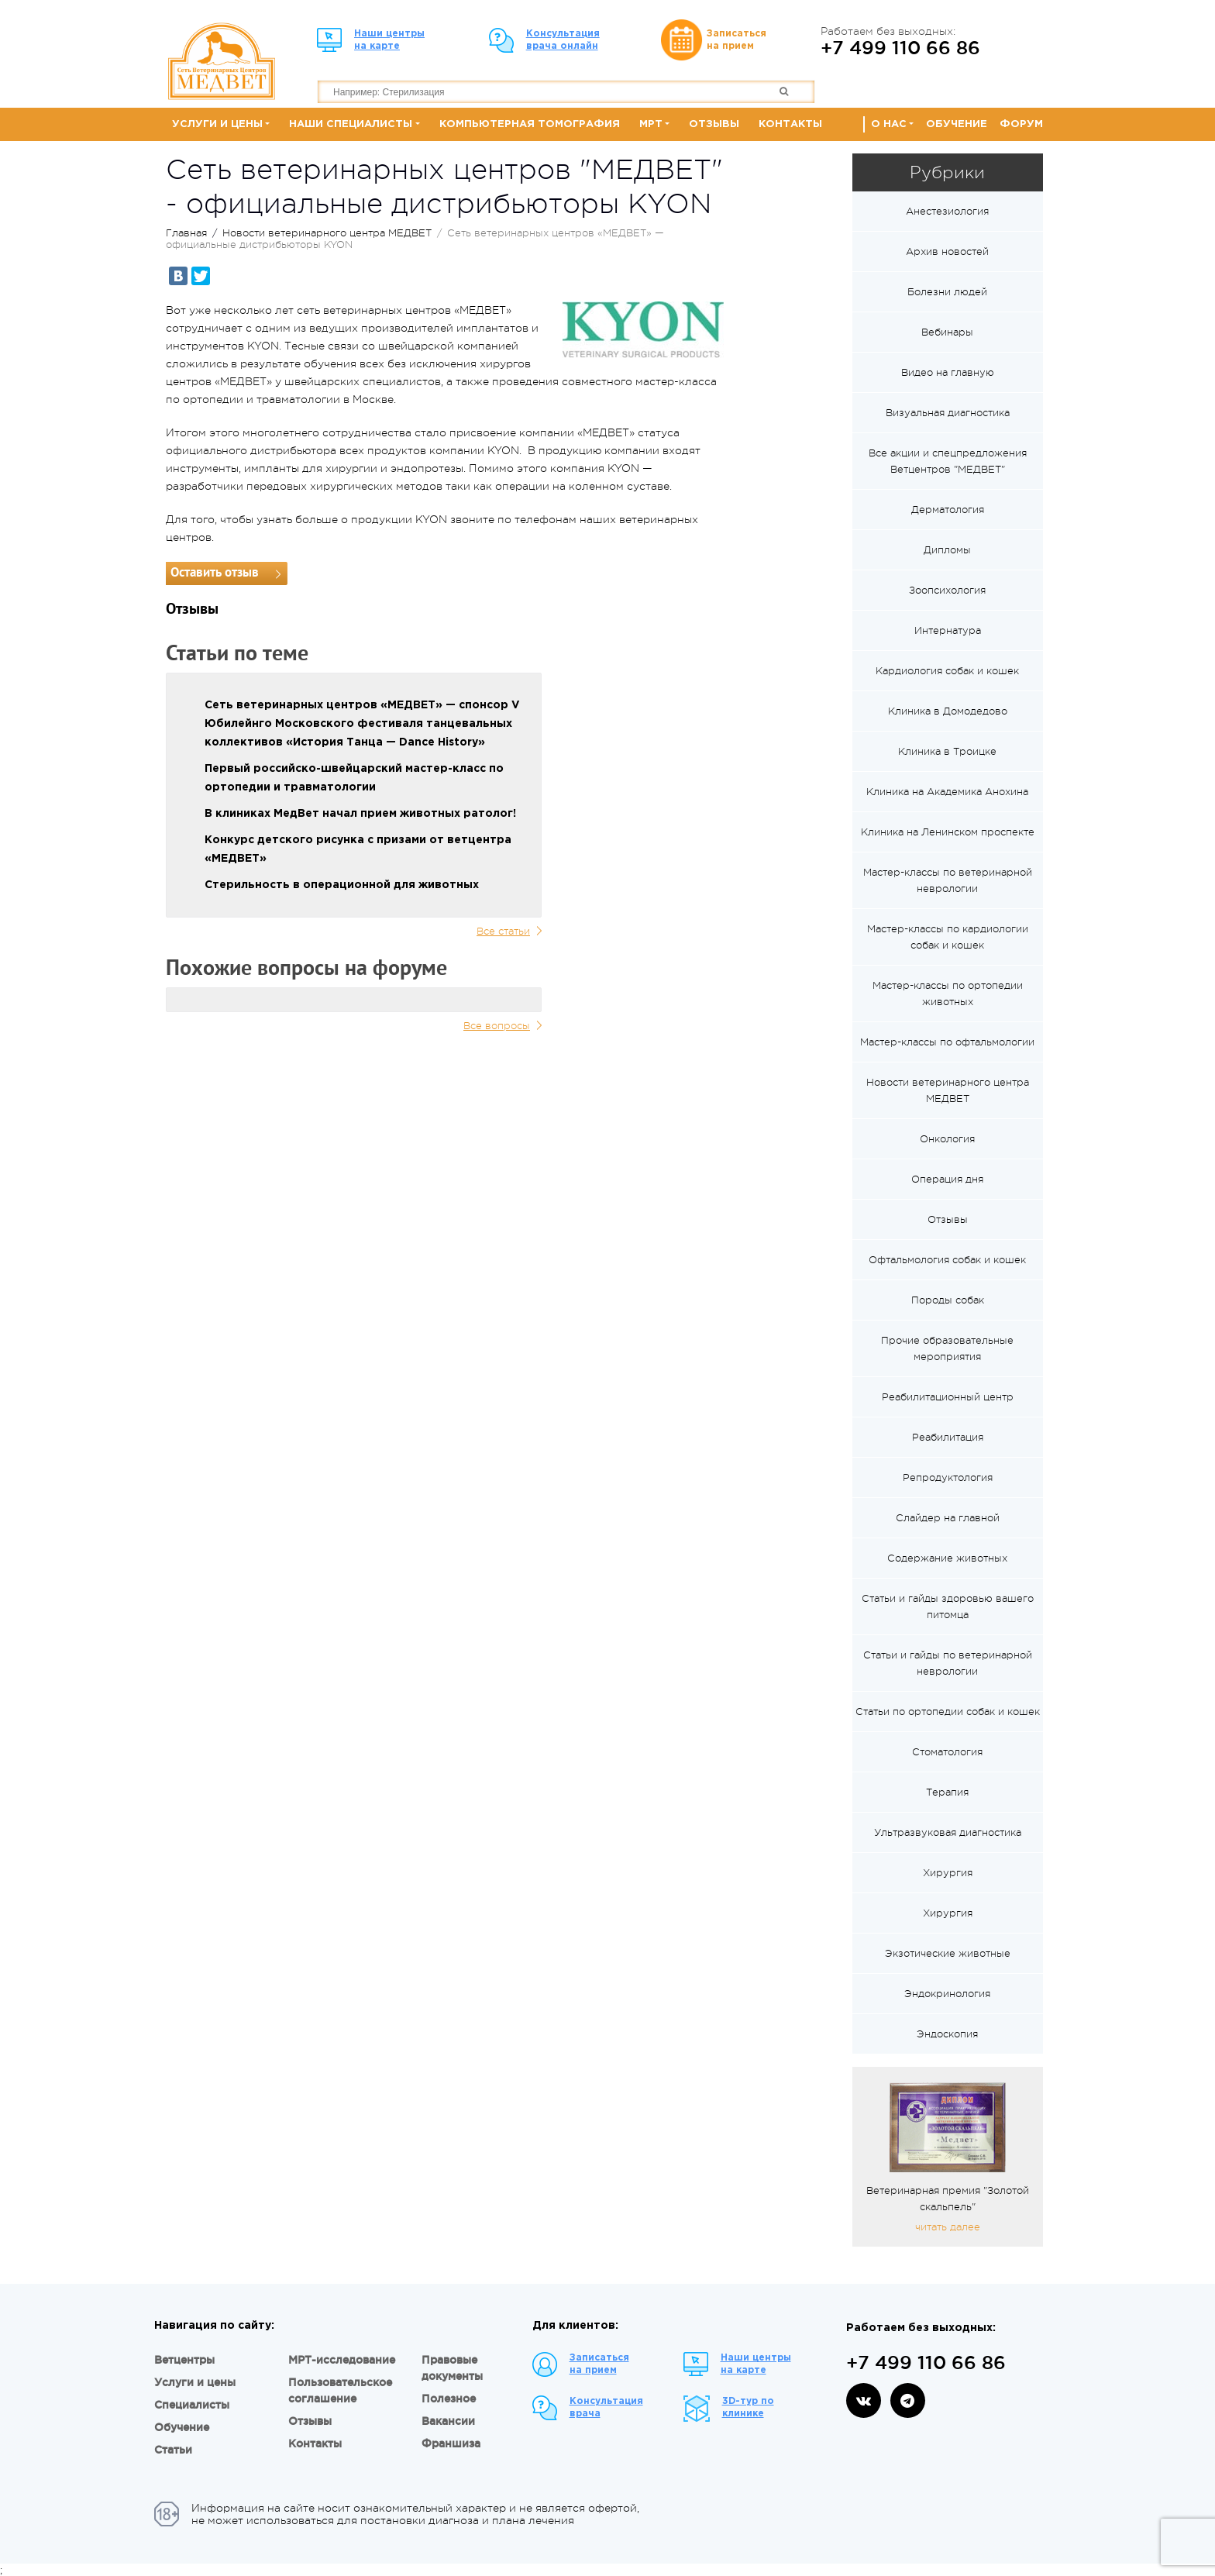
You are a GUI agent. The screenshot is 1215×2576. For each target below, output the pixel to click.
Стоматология (947, 1752)
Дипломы (947, 550)
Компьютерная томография (529, 124)
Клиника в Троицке (947, 751)
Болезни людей (947, 292)
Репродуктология (948, 1477)
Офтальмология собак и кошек (947, 1260)
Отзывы (714, 124)
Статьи (173, 2449)
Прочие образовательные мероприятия (947, 1348)
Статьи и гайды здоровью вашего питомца (948, 1606)
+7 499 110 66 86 (900, 47)
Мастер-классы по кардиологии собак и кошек (947, 937)
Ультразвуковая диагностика (947, 1832)
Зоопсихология (947, 590)
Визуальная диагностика (948, 412)
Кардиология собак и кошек (947, 671)
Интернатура (947, 630)
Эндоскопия (947, 2034)
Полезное (449, 2398)
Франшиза (451, 2443)
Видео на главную (947, 372)
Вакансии (448, 2421)
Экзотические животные (947, 1953)
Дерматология (947, 509)
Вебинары (947, 332)
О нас (889, 124)
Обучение (956, 124)
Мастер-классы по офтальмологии (947, 1042)
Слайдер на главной (948, 1518)
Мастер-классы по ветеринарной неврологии (947, 880)
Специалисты (191, 2405)
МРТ (651, 124)
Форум (1021, 124)
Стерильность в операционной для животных (342, 885)
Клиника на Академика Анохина (947, 791)
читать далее (947, 2227)
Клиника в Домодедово (947, 711)
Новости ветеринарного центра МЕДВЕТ (327, 233)
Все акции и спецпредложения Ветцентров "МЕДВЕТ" (948, 461)
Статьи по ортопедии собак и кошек (947, 1711)
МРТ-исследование (341, 2360)
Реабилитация (947, 1437)
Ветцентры (184, 2360)
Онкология (947, 1139)
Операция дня (947, 1179)
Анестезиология (947, 211)
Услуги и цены (217, 124)
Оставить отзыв (214, 573)
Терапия (947, 1792)
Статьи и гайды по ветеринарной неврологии (947, 1663)
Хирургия (947, 1873)
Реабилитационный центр (948, 1397)
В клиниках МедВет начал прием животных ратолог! (360, 813)
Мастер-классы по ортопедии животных (948, 993)
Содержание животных (947, 1558)
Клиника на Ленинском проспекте (947, 832)
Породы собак (947, 1300)
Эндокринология (947, 1993)
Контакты (790, 124)
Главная (186, 233)
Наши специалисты (350, 124)
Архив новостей (947, 251)
